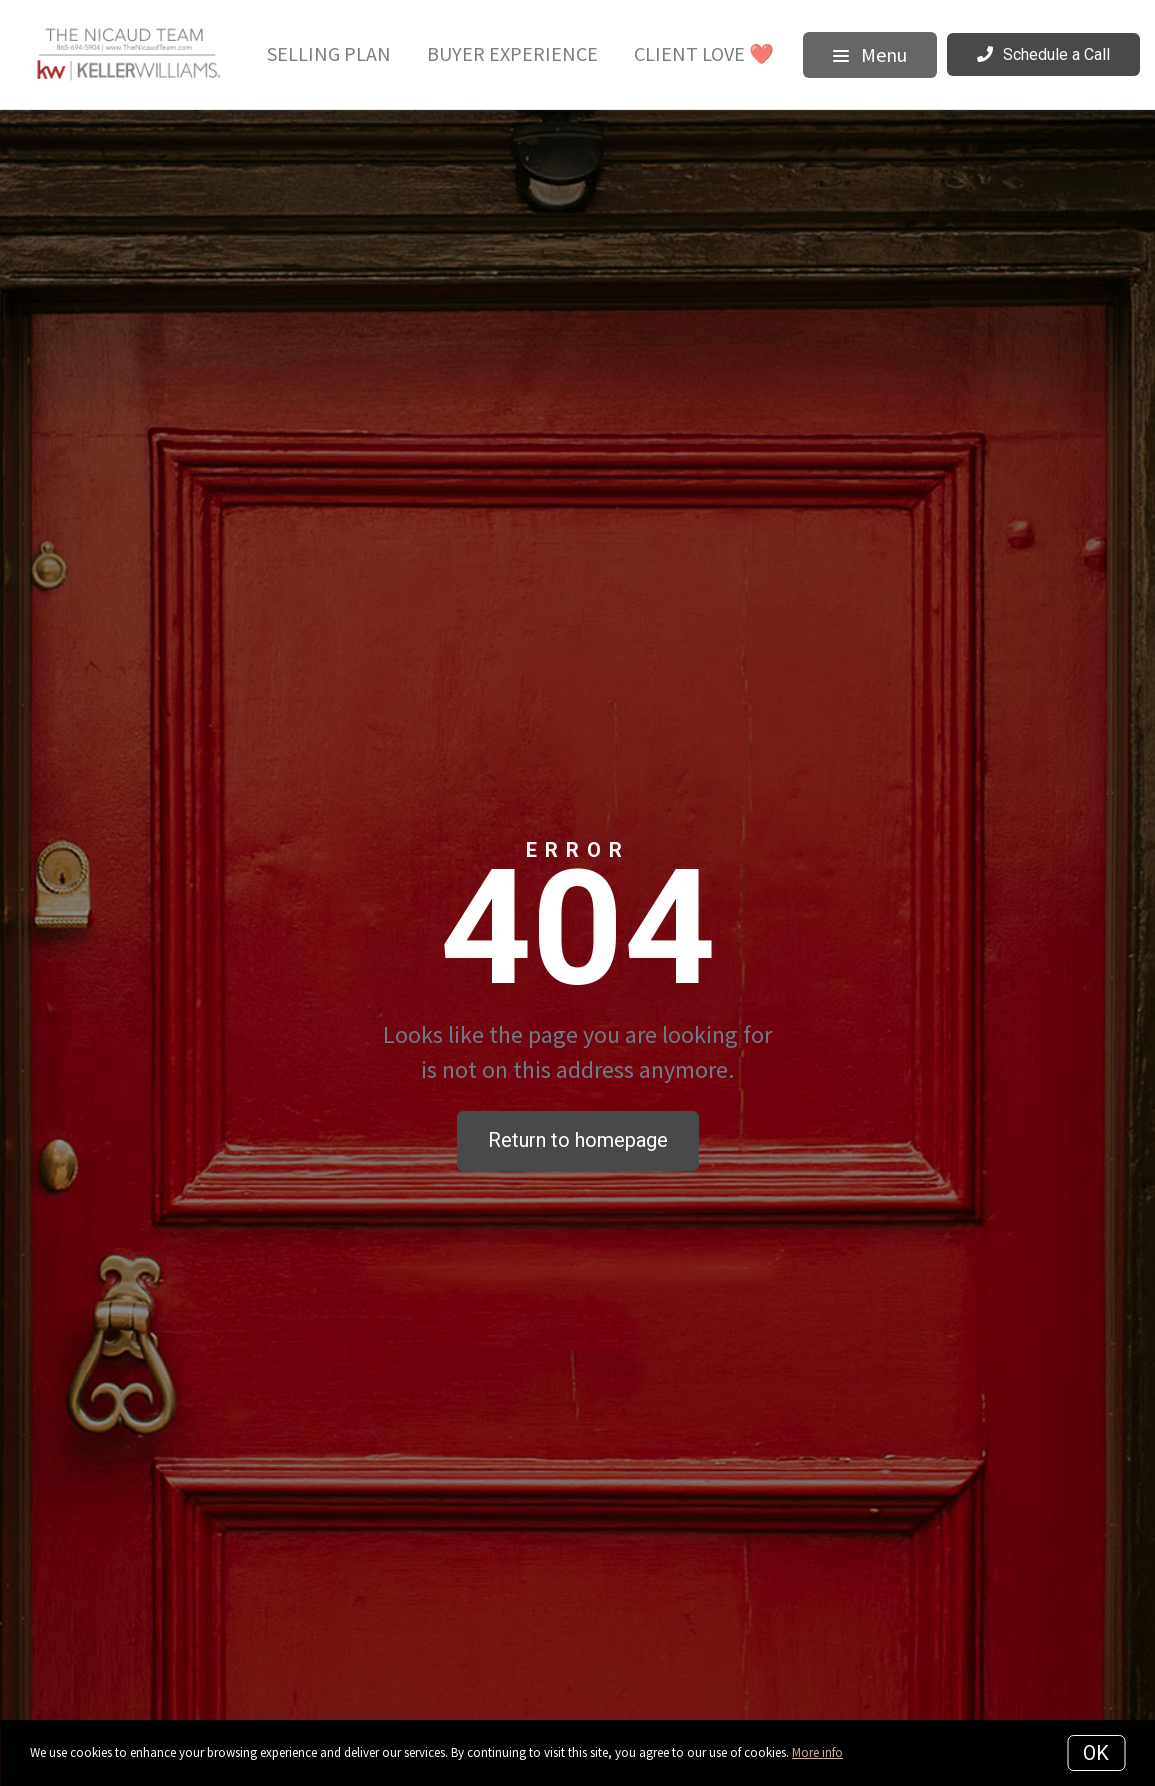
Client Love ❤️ (704, 53)
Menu (870, 54)
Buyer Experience (512, 53)
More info (817, 1752)
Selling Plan (329, 53)
